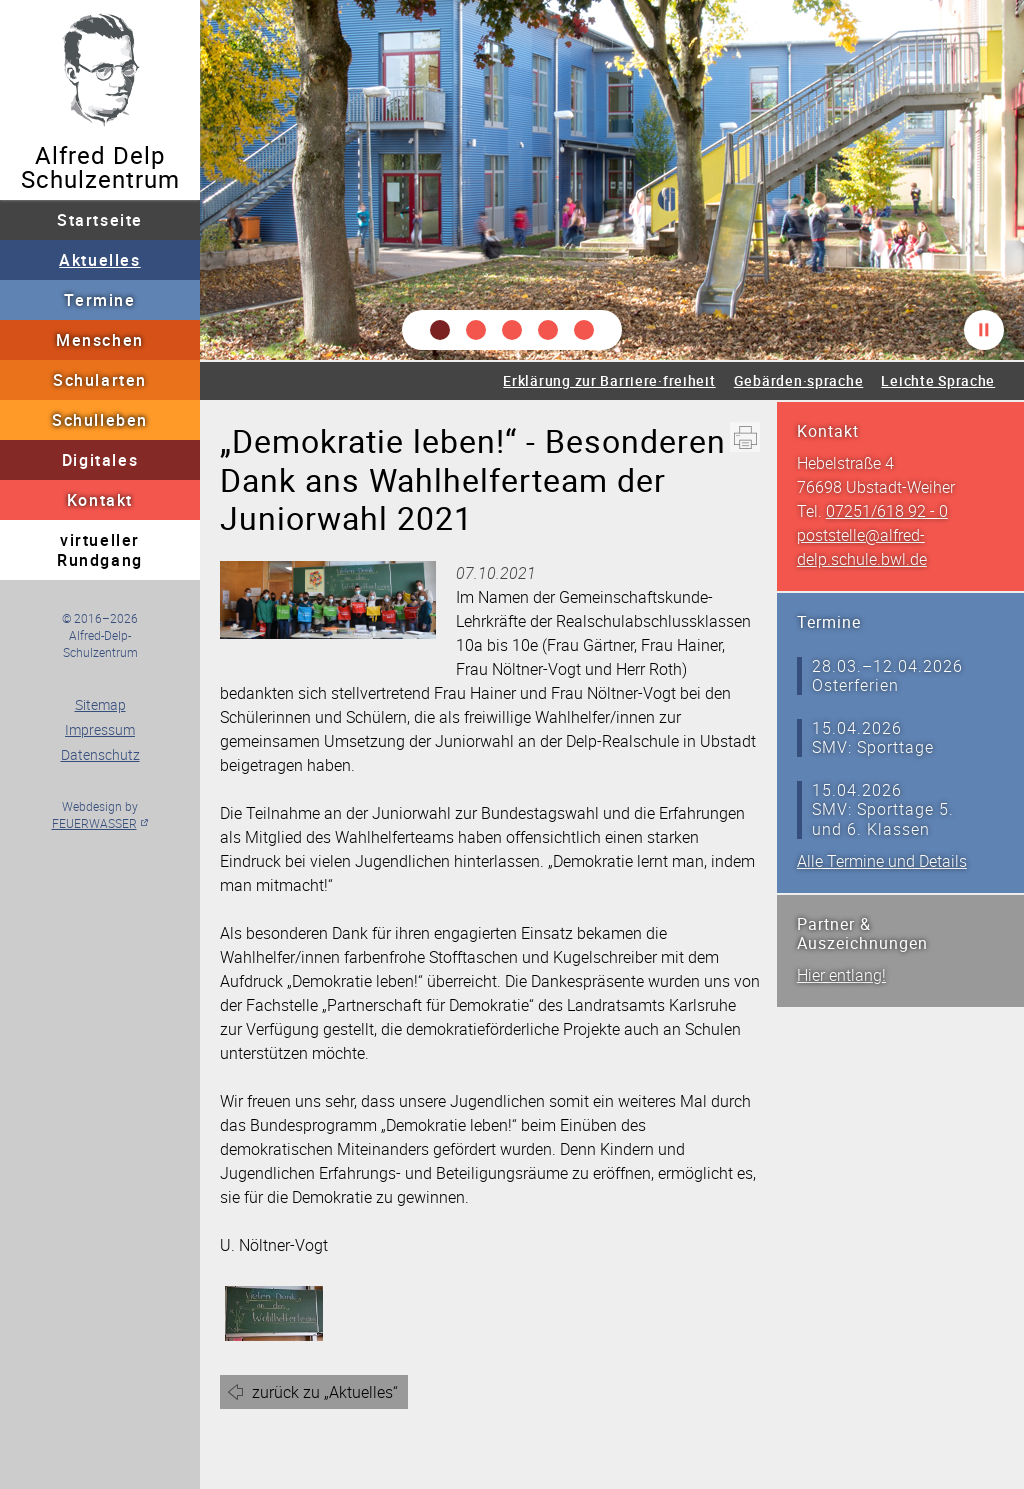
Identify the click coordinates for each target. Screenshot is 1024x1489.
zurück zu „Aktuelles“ (325, 1392)
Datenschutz (100, 754)
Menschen (100, 340)
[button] (440, 330)
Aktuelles (99, 260)
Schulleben (100, 420)
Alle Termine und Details (882, 861)
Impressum (100, 729)
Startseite (100, 220)
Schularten (100, 380)
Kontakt (100, 500)
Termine (99, 300)
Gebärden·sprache (799, 380)
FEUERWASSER (94, 823)
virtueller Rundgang (100, 550)
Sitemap (100, 704)
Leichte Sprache (938, 380)
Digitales (100, 460)
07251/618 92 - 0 (887, 511)
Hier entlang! (841, 975)
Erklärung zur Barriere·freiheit (609, 380)
